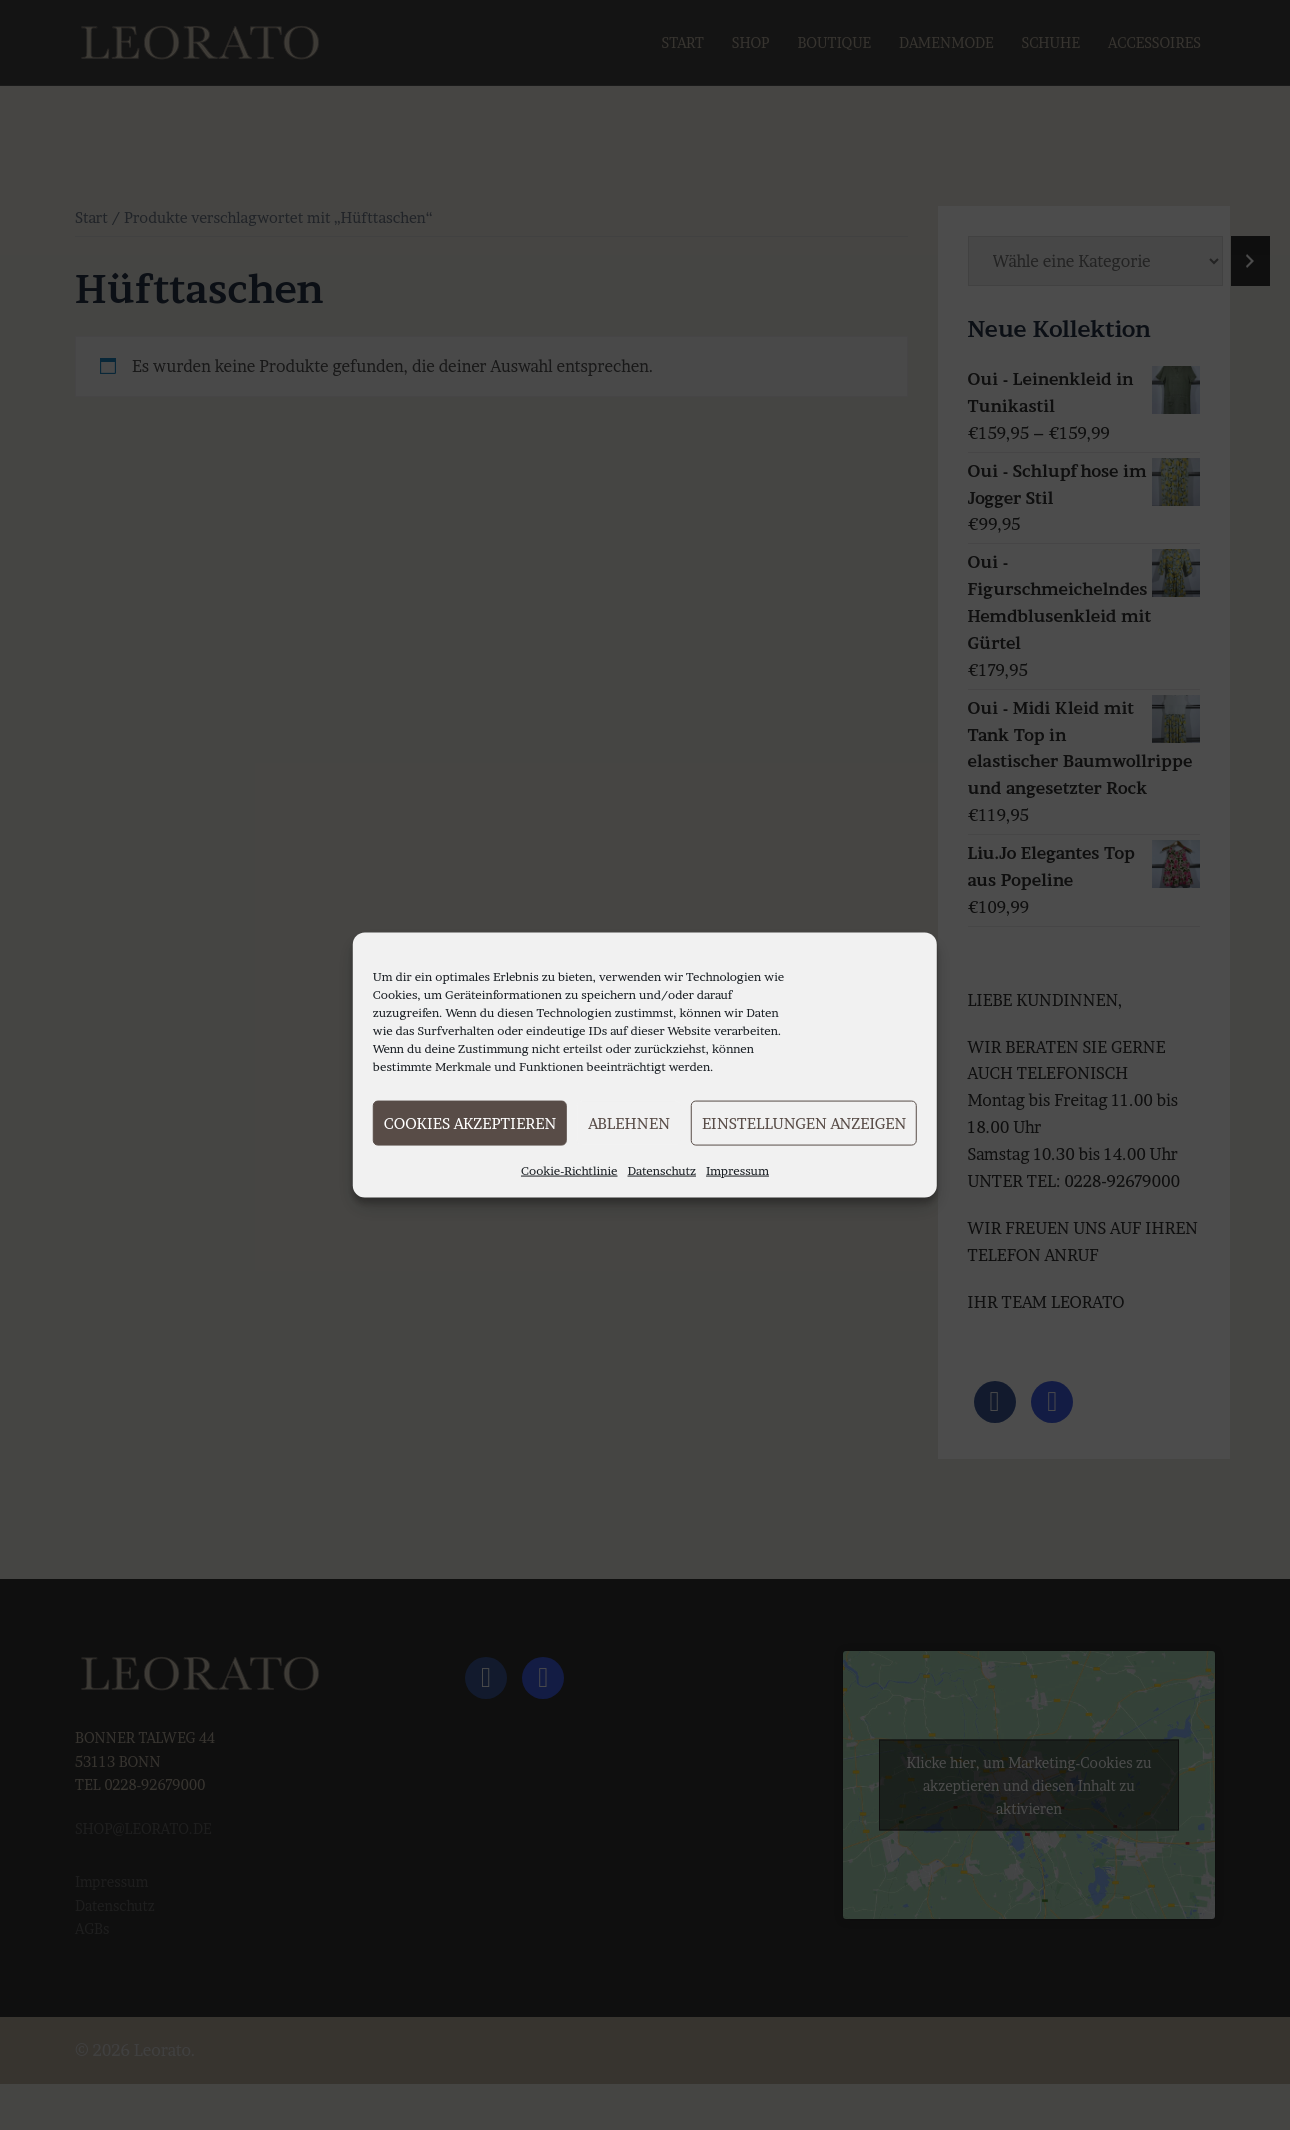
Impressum (737, 1170)
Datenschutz (662, 1170)
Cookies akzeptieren (470, 1122)
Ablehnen (629, 1122)
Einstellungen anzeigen (804, 1122)
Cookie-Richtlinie (569, 1170)
